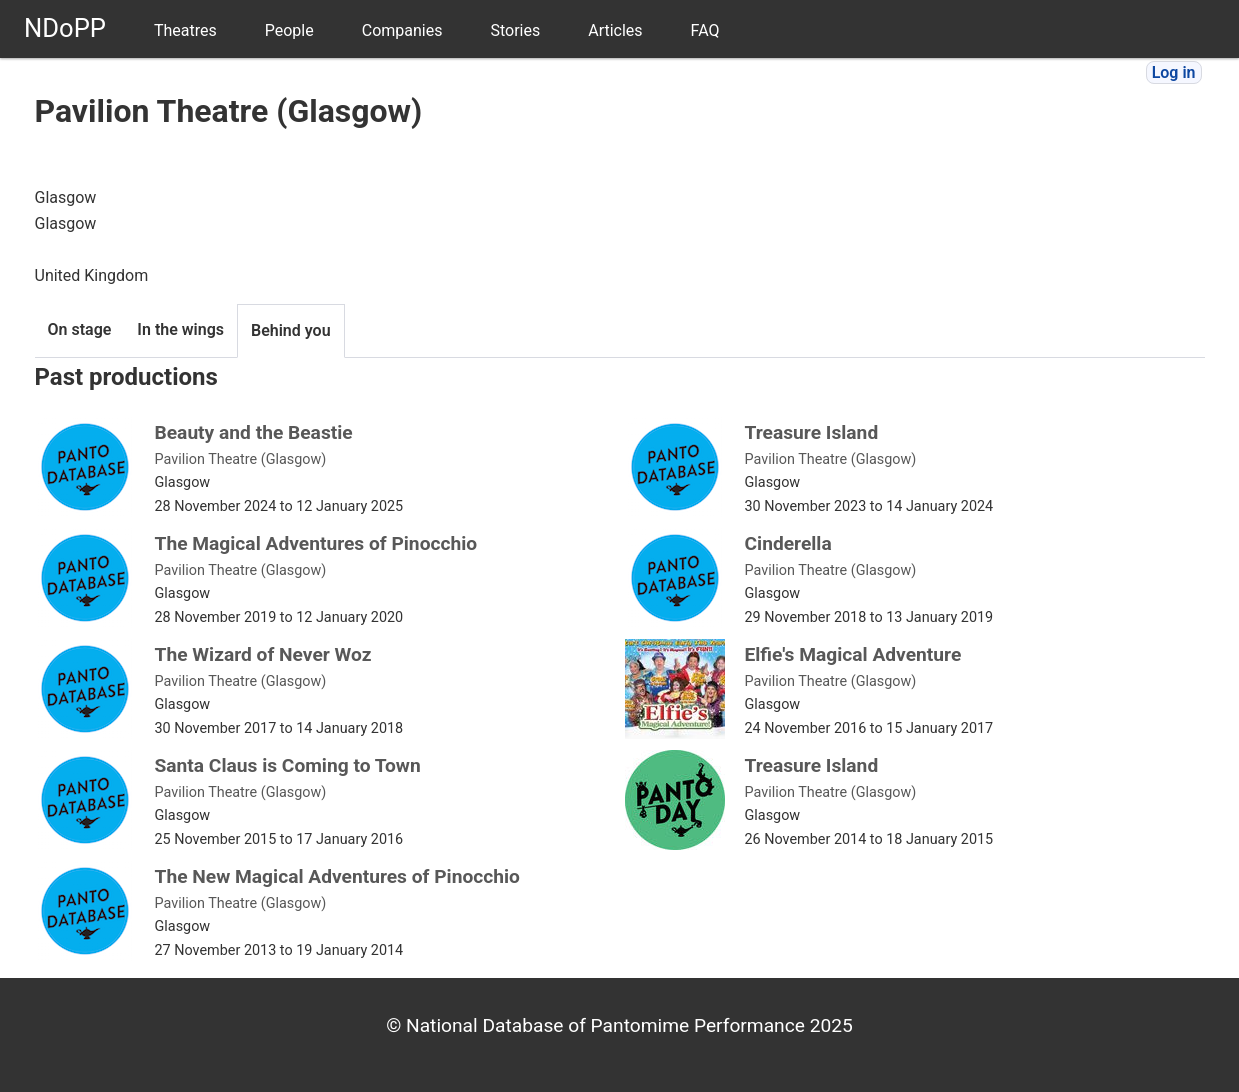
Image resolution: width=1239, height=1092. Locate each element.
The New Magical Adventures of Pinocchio (337, 876)
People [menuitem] (289, 30)
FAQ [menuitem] (705, 30)
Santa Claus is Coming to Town (288, 765)
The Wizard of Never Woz (263, 654)
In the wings (180, 329)
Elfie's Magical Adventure (853, 654)
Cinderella (788, 543)
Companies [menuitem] (402, 30)
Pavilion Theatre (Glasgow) (241, 459)
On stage (80, 329)
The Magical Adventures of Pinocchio (316, 543)
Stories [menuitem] (515, 30)
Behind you (291, 330)
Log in (1174, 72)
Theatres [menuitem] (185, 30)
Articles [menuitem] (615, 30)
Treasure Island (812, 432)
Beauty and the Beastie (254, 432)
